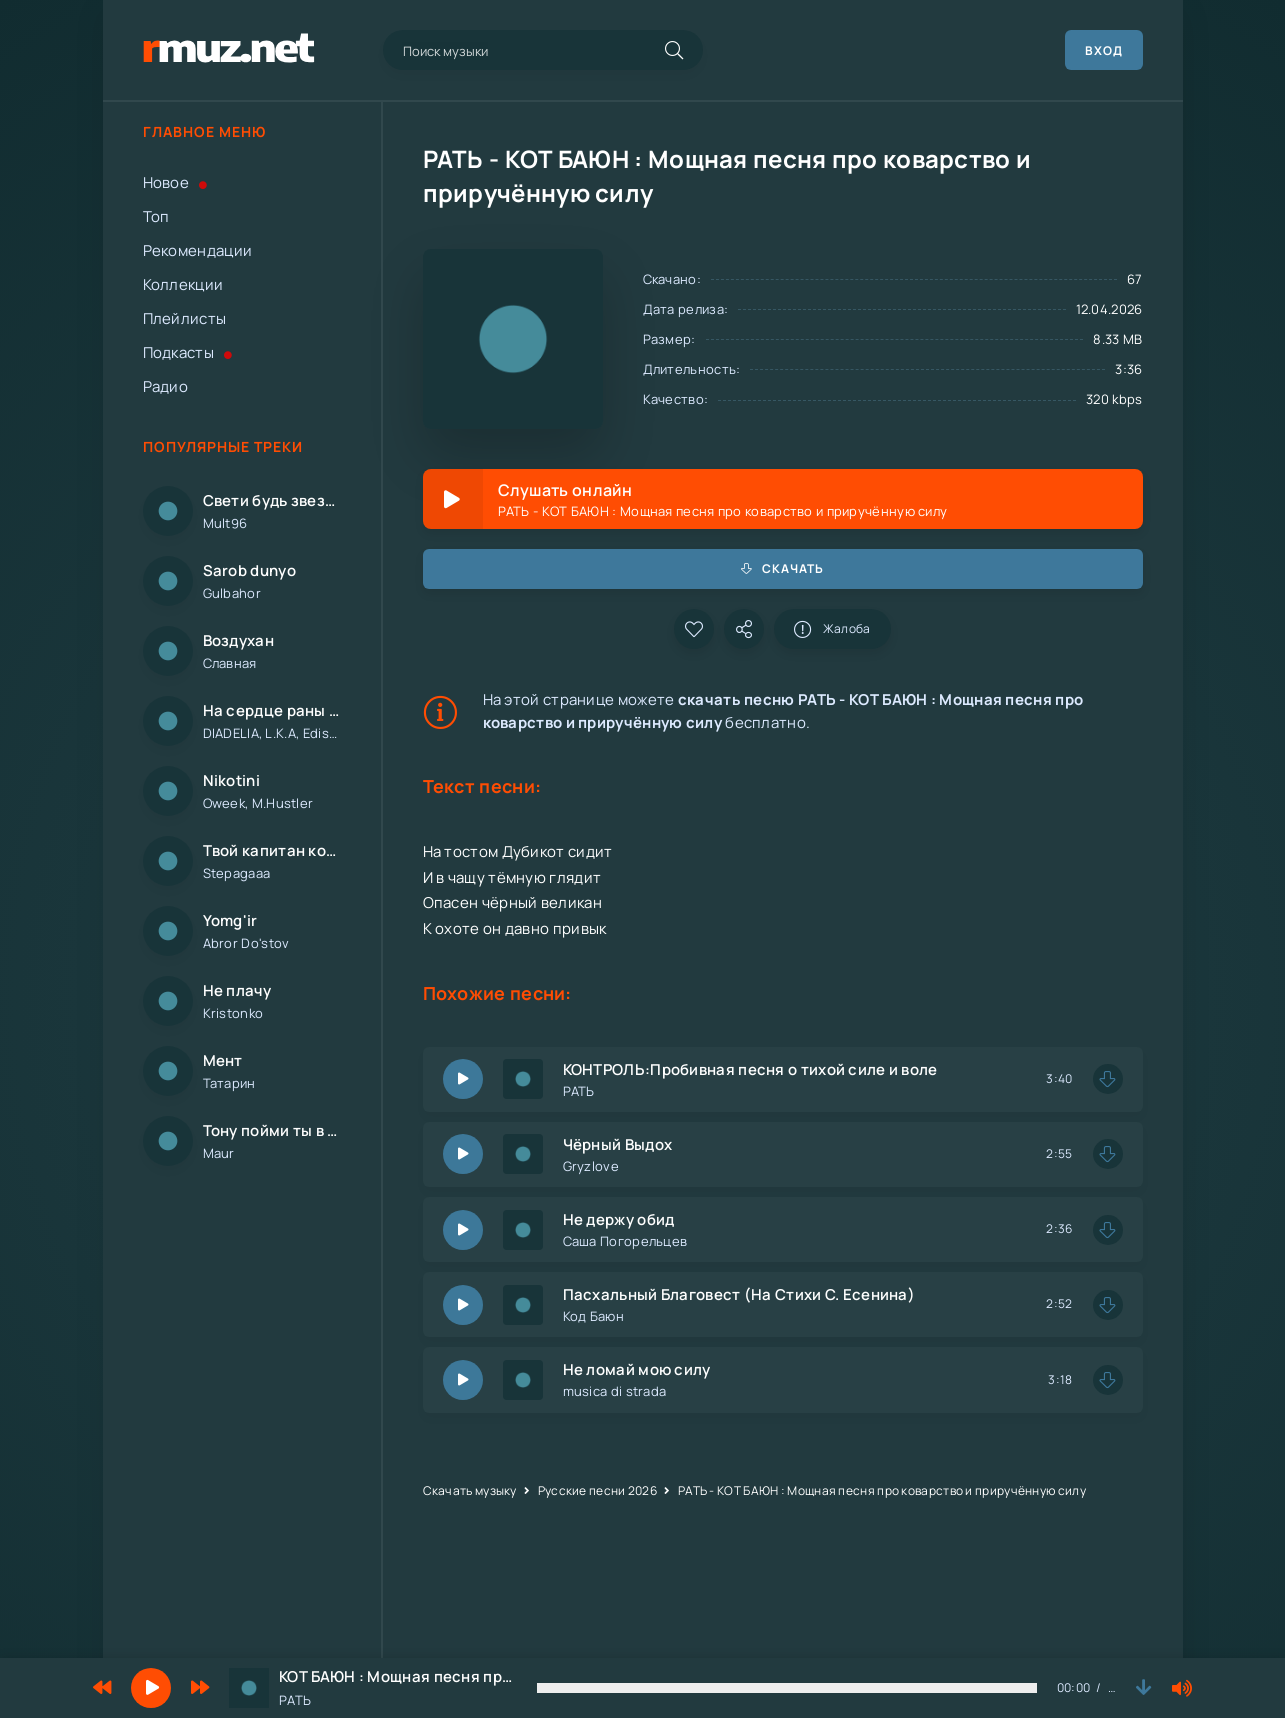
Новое (175, 182)
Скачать (783, 568)
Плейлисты (185, 318)
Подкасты (188, 352)
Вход (1104, 50)
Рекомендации (198, 250)
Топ (156, 216)
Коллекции (183, 284)
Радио (166, 386)
